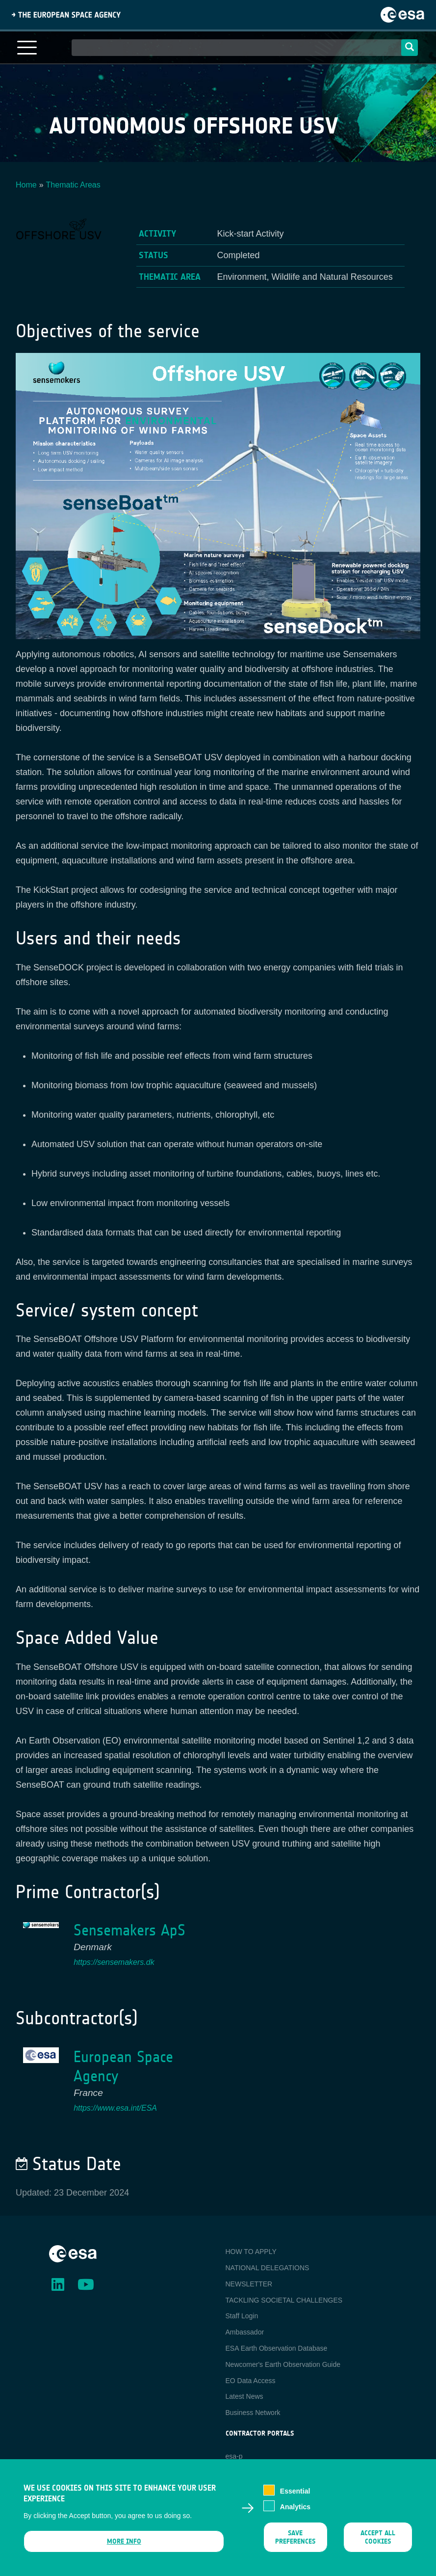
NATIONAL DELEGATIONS (267, 2268)
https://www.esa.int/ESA (115, 2108)
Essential (295, 2497)
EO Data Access (251, 2381)
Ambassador (245, 2332)
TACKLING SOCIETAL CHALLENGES (284, 2300)
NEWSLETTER (249, 2284)
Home (26, 185)
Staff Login (242, 2316)
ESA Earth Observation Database (277, 2348)
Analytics (295, 2513)
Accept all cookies (377, 2543)
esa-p (234, 2456)
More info (124, 2547)
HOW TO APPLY (251, 2251)
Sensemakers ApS (129, 1930)
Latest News (244, 2396)
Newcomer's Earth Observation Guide (283, 2364)
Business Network (253, 2412)
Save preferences (296, 2543)
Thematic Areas (73, 185)
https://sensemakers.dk (114, 1962)
